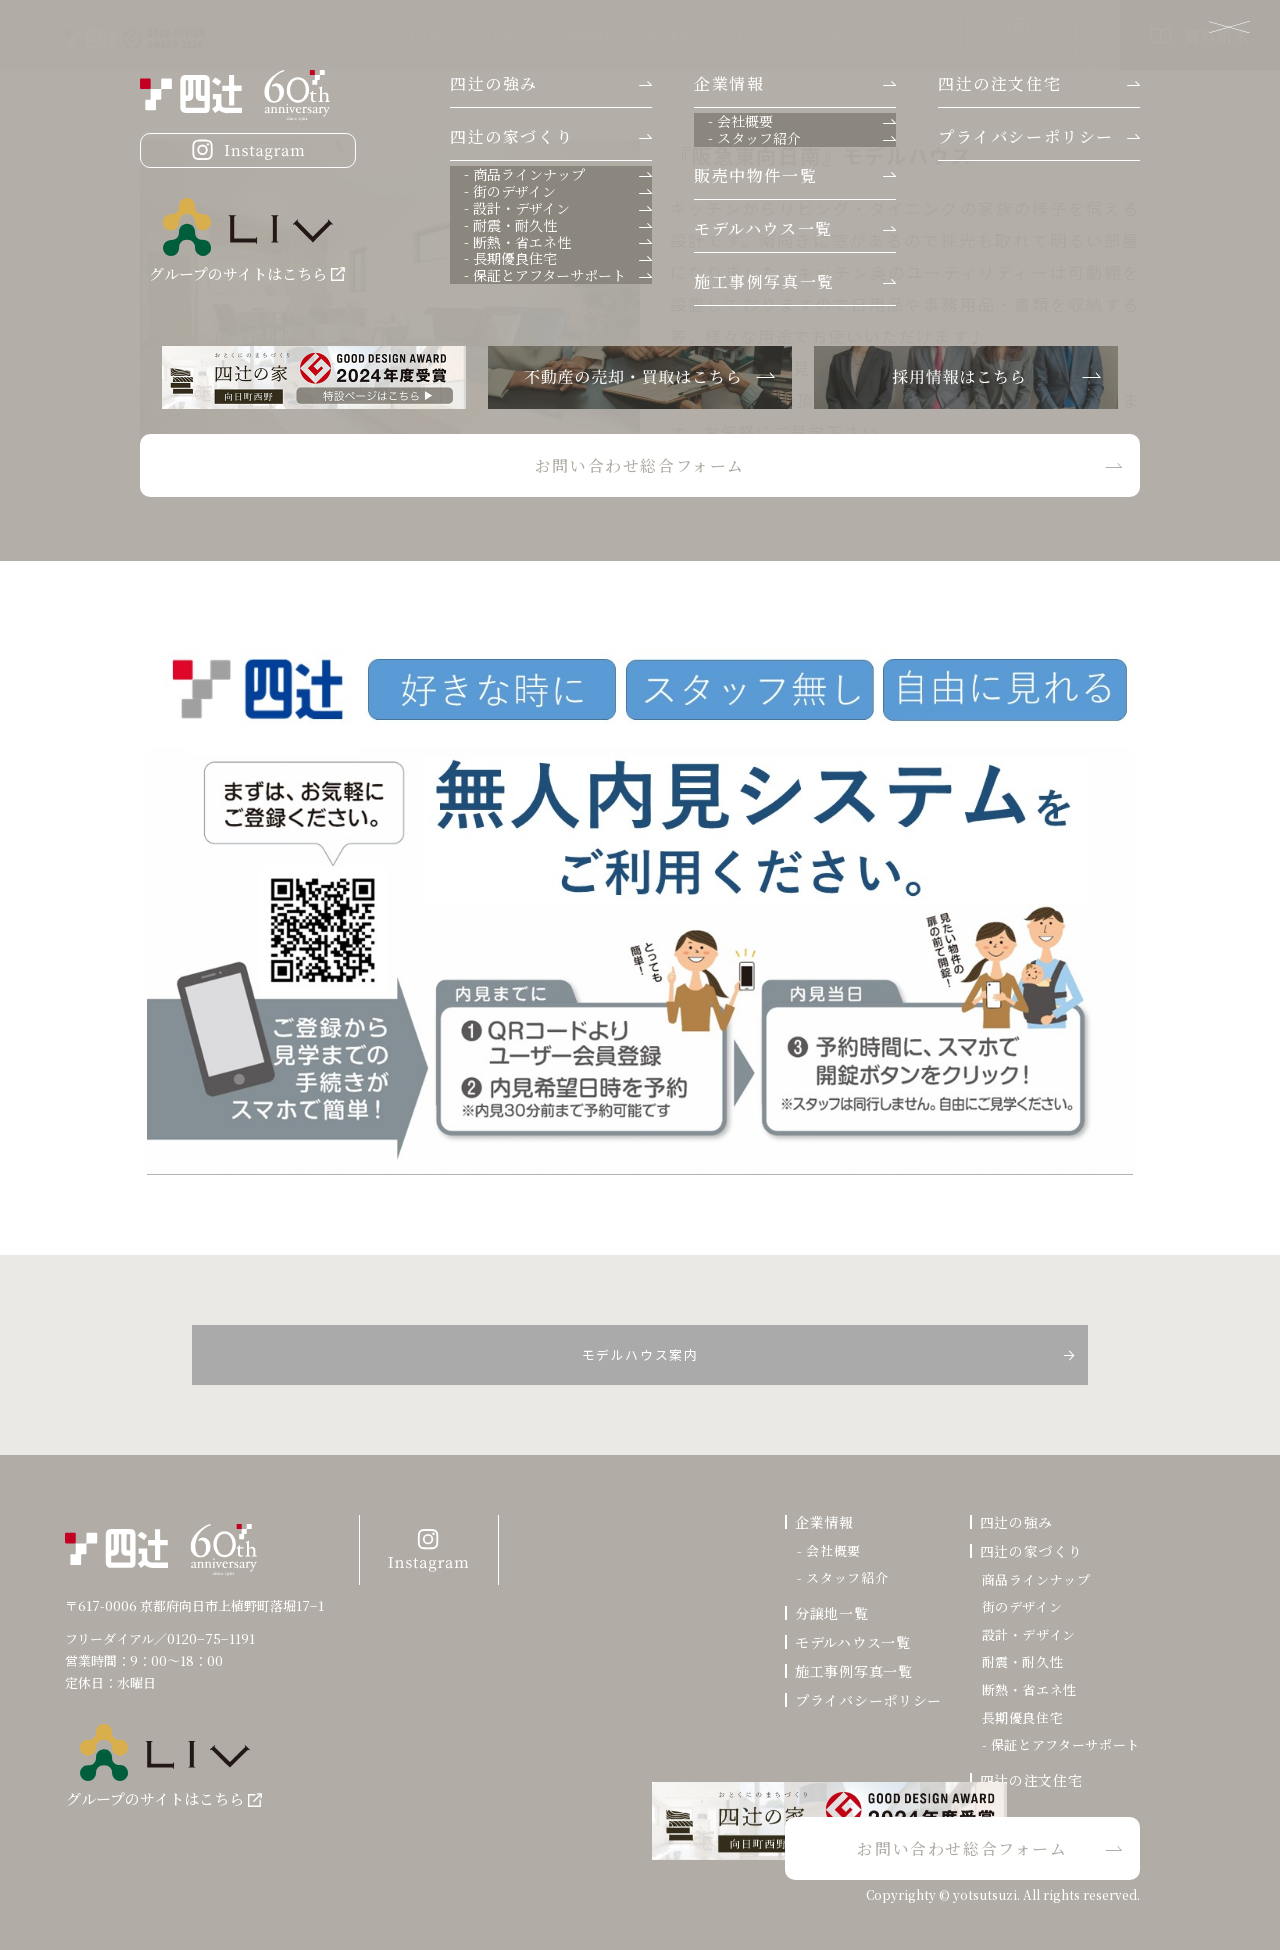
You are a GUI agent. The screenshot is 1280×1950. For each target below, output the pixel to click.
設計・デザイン (1029, 1635)
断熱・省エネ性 (1030, 1690)
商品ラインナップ (1036, 1580)
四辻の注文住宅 (624, 34)
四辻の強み (285, 34)
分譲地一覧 (832, 1613)
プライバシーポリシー (868, 1700)
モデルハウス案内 (640, 1354)
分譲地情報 (449, 34)
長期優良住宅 (1023, 1718)
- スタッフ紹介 (842, 1578)
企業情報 (824, 1522)
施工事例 (531, 34)
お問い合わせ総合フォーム (962, 1847)
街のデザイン (1022, 1607)
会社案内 (367, 34)
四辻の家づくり (735, 34)
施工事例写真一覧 (854, 1671)
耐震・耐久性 (1023, 1662)
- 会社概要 (829, 1551)
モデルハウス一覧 (853, 1642)
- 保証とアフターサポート (1061, 1745)
